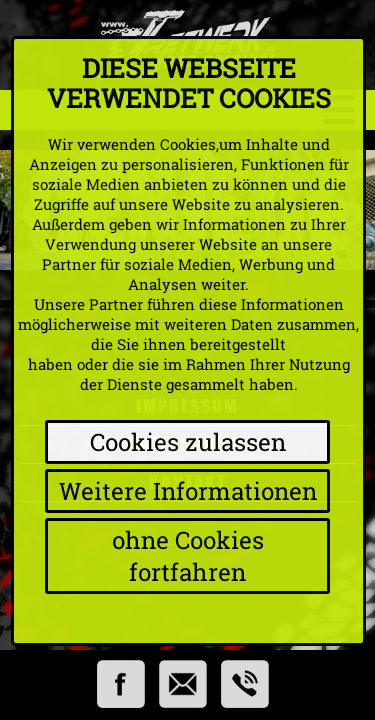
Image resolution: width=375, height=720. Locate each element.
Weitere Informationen (188, 491)
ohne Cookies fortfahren (188, 556)
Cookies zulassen (188, 442)
